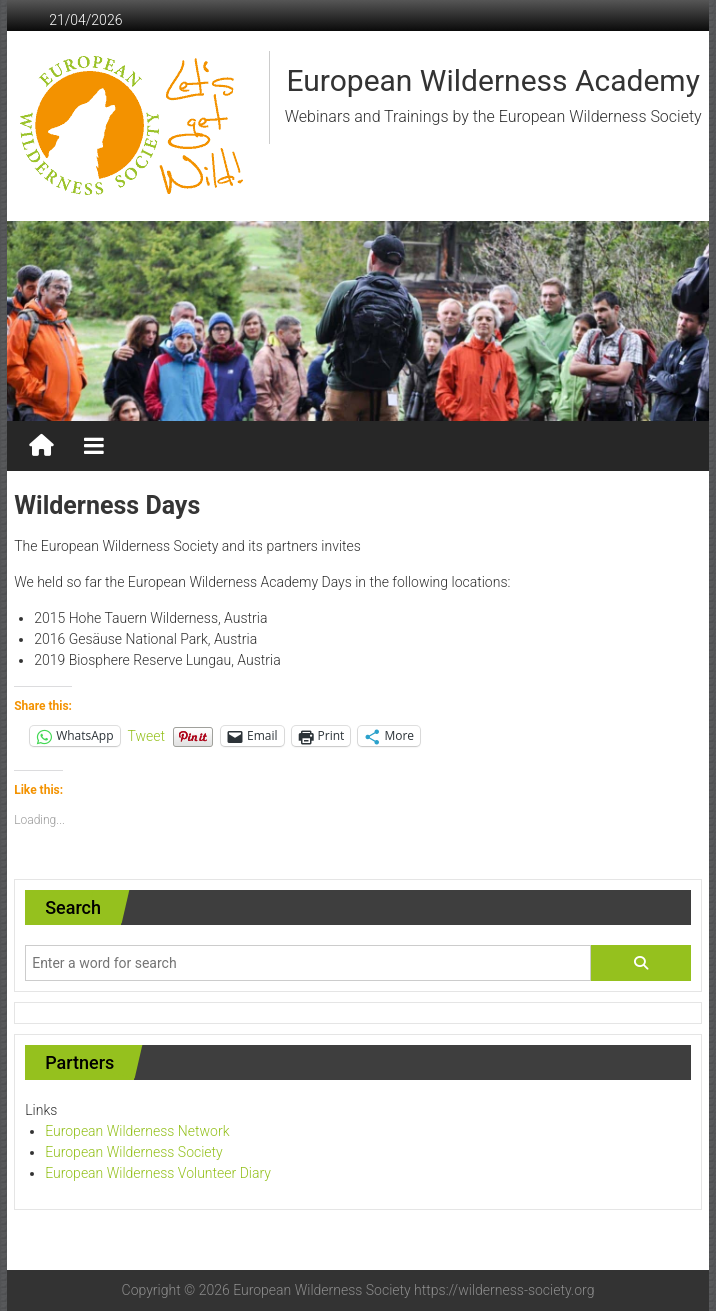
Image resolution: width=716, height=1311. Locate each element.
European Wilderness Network (137, 1131)
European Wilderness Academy (492, 80)
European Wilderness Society (134, 1152)
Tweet (147, 736)
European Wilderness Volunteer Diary (158, 1173)
